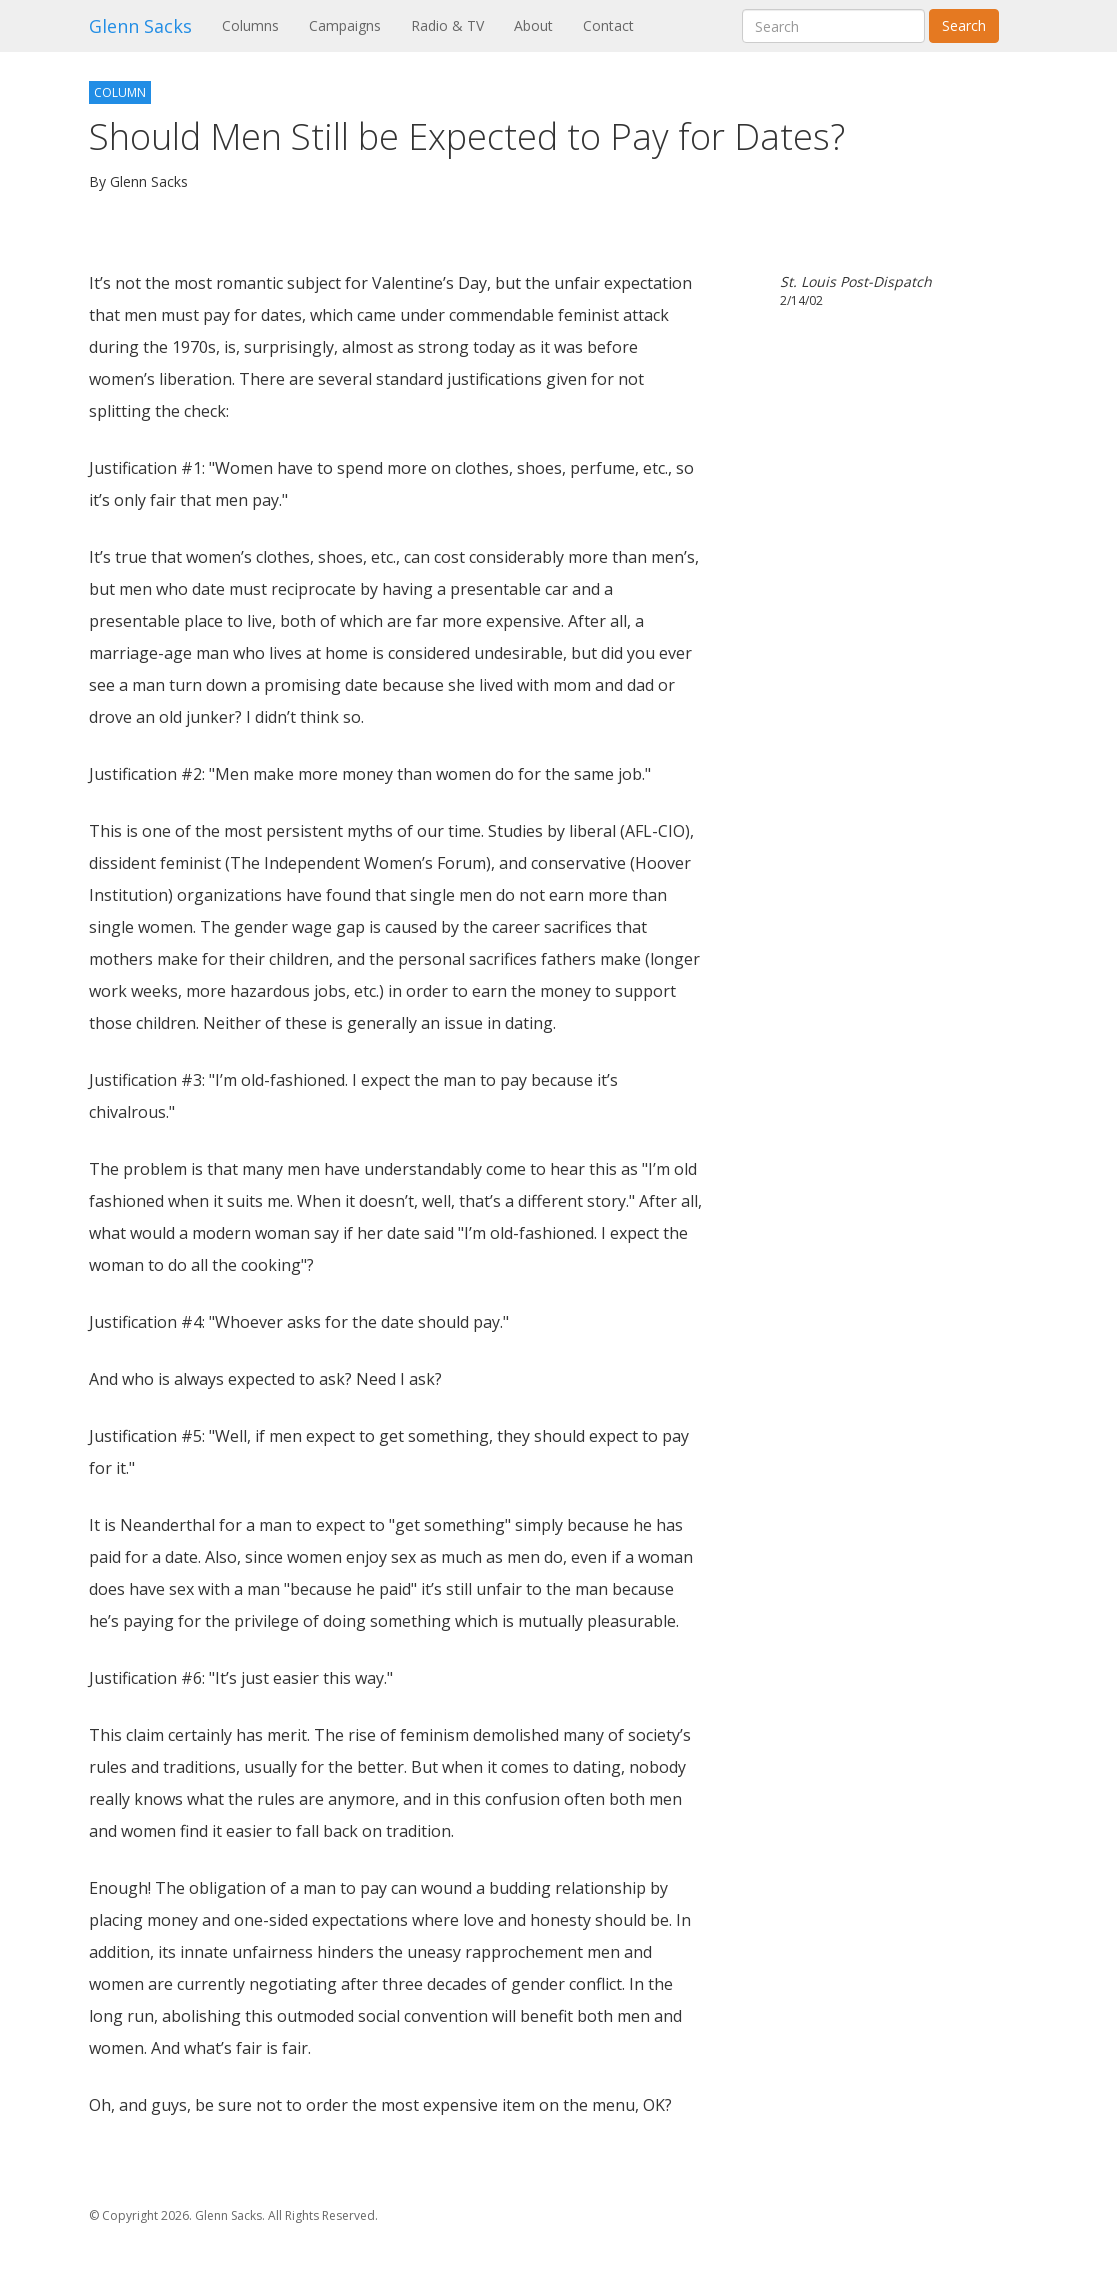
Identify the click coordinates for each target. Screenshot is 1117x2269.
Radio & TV (447, 25)
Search (964, 25)
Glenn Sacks (140, 26)
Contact (608, 25)
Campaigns (345, 25)
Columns (258, 25)
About (533, 25)
